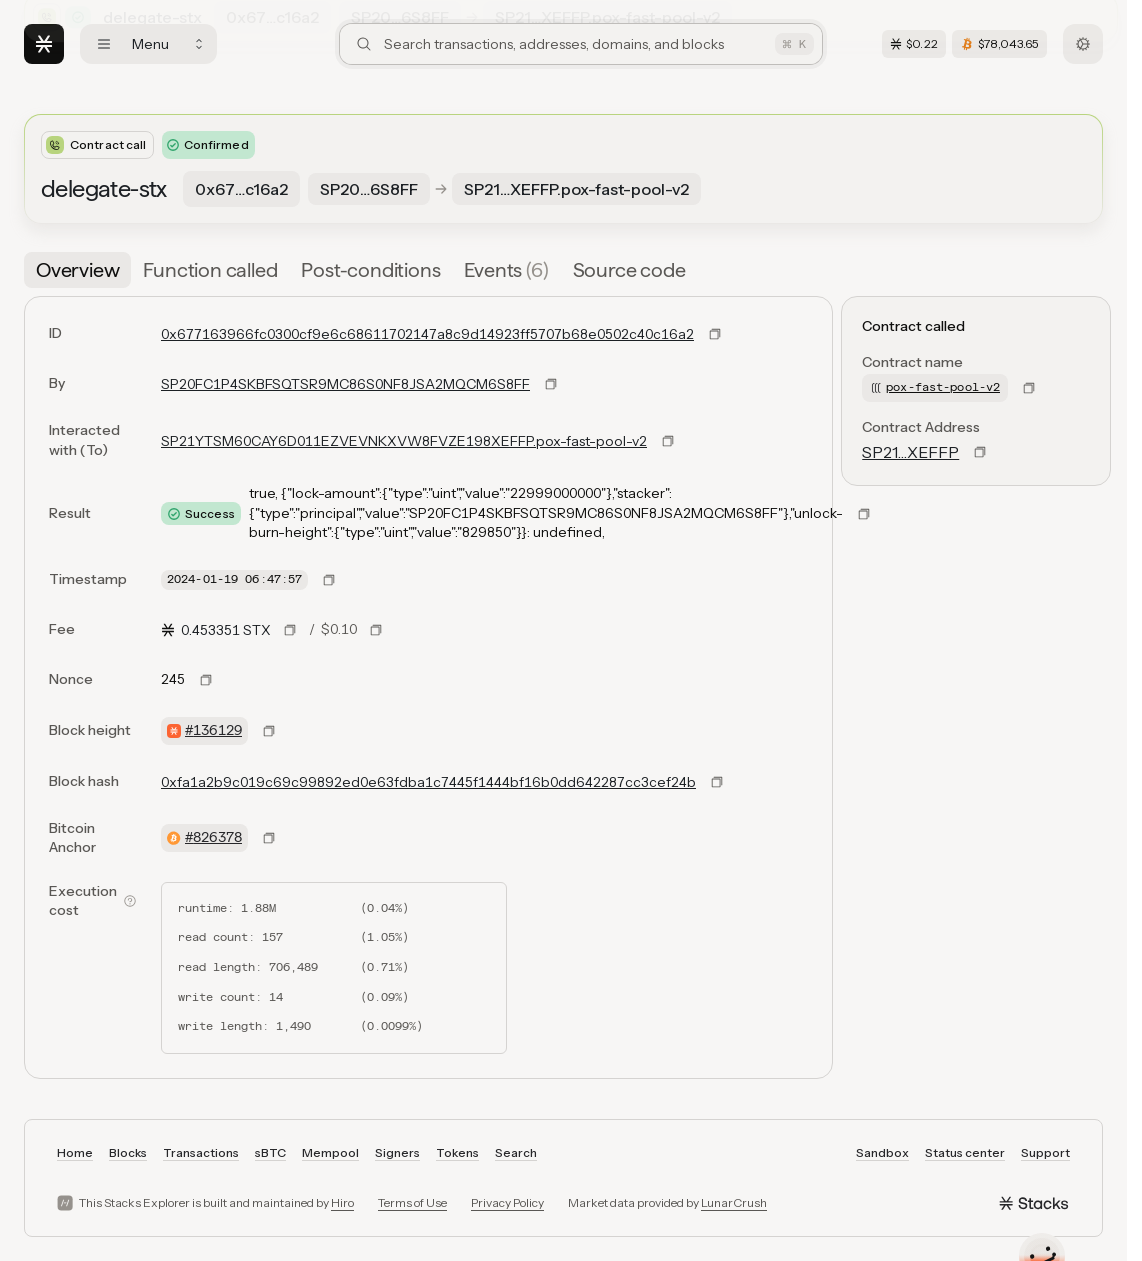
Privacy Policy (507, 1202)
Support (1045, 1152)
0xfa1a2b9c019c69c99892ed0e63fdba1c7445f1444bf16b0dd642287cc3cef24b (428, 782)
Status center (965, 1152)
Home (75, 1152)
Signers (397, 1152)
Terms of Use (412, 1202)
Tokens (457, 1152)
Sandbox (882, 1152)
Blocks (128, 1152)
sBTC (270, 1152)
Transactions (201, 1152)
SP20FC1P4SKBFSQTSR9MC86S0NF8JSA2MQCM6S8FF (345, 384)
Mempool (330, 1152)
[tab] (77, 270)
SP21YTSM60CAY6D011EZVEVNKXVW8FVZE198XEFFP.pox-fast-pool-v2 (404, 441)
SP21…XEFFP (910, 452)
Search (516, 1152)
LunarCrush (734, 1202)
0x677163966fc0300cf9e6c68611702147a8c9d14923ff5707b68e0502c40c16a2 (427, 334)
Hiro (342, 1202)
